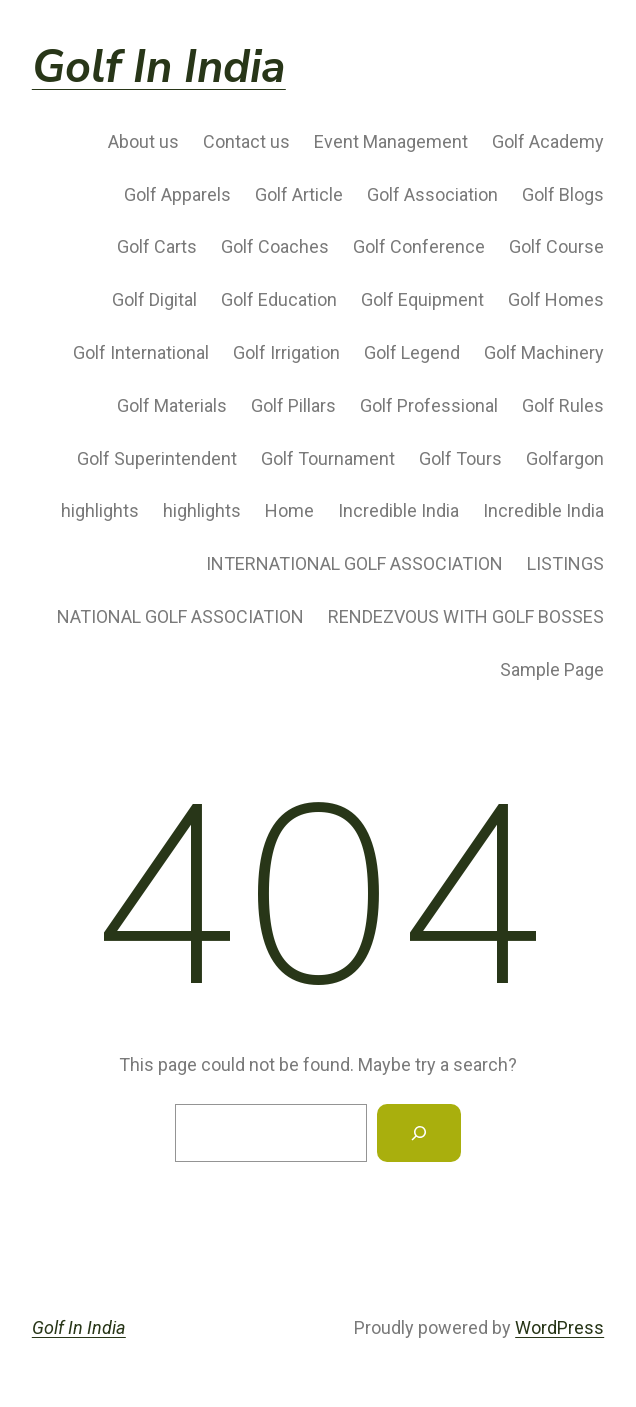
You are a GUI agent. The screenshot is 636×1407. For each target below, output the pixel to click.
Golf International (141, 352)
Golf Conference (419, 246)
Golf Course (556, 246)
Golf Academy (548, 141)
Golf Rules (563, 405)
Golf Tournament (328, 458)
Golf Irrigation (286, 352)
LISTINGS (565, 563)
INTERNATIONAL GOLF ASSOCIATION (354, 563)
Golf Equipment (422, 299)
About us (143, 141)
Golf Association (432, 194)
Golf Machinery (544, 352)
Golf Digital (154, 299)
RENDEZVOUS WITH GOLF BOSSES (466, 616)
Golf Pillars (293, 405)
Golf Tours (460, 458)
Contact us (246, 141)
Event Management (391, 141)
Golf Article (299, 194)
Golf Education (279, 299)
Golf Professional (429, 405)
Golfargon (565, 458)
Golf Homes (556, 299)
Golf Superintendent (157, 458)
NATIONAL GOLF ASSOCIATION (180, 616)
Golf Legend (412, 352)
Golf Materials (172, 405)
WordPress (559, 1327)
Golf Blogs (563, 194)
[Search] (419, 1133)
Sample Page (552, 669)
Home (289, 510)
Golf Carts (157, 246)
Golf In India (159, 67)
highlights (100, 510)
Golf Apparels (177, 194)
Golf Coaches (275, 246)
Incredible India (398, 510)
